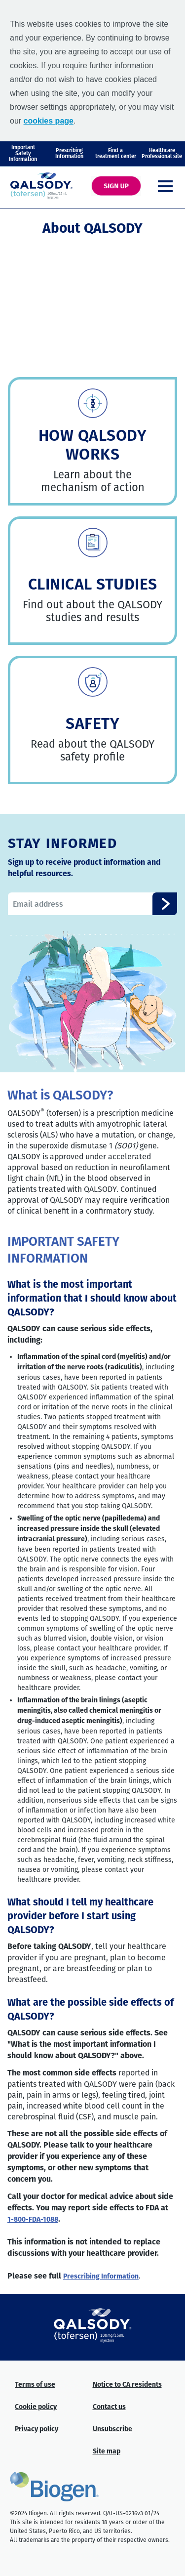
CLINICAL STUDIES (92, 584)
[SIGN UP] (116, 186)
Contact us (109, 2407)
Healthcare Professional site (162, 153)
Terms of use (35, 2385)
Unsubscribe (112, 2429)
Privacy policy (36, 2429)
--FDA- (32, 2220)
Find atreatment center (115, 153)
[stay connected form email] (92, 903)
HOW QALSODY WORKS (92, 445)
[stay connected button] (164, 903)
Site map (106, 2451)
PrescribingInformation (69, 153)
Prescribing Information (101, 2276)
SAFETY (92, 723)
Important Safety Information (23, 153)
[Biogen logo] (54, 2486)
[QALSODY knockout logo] (93, 2325)
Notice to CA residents (127, 2385)
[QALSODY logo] (41, 186)
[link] (93, 403)
